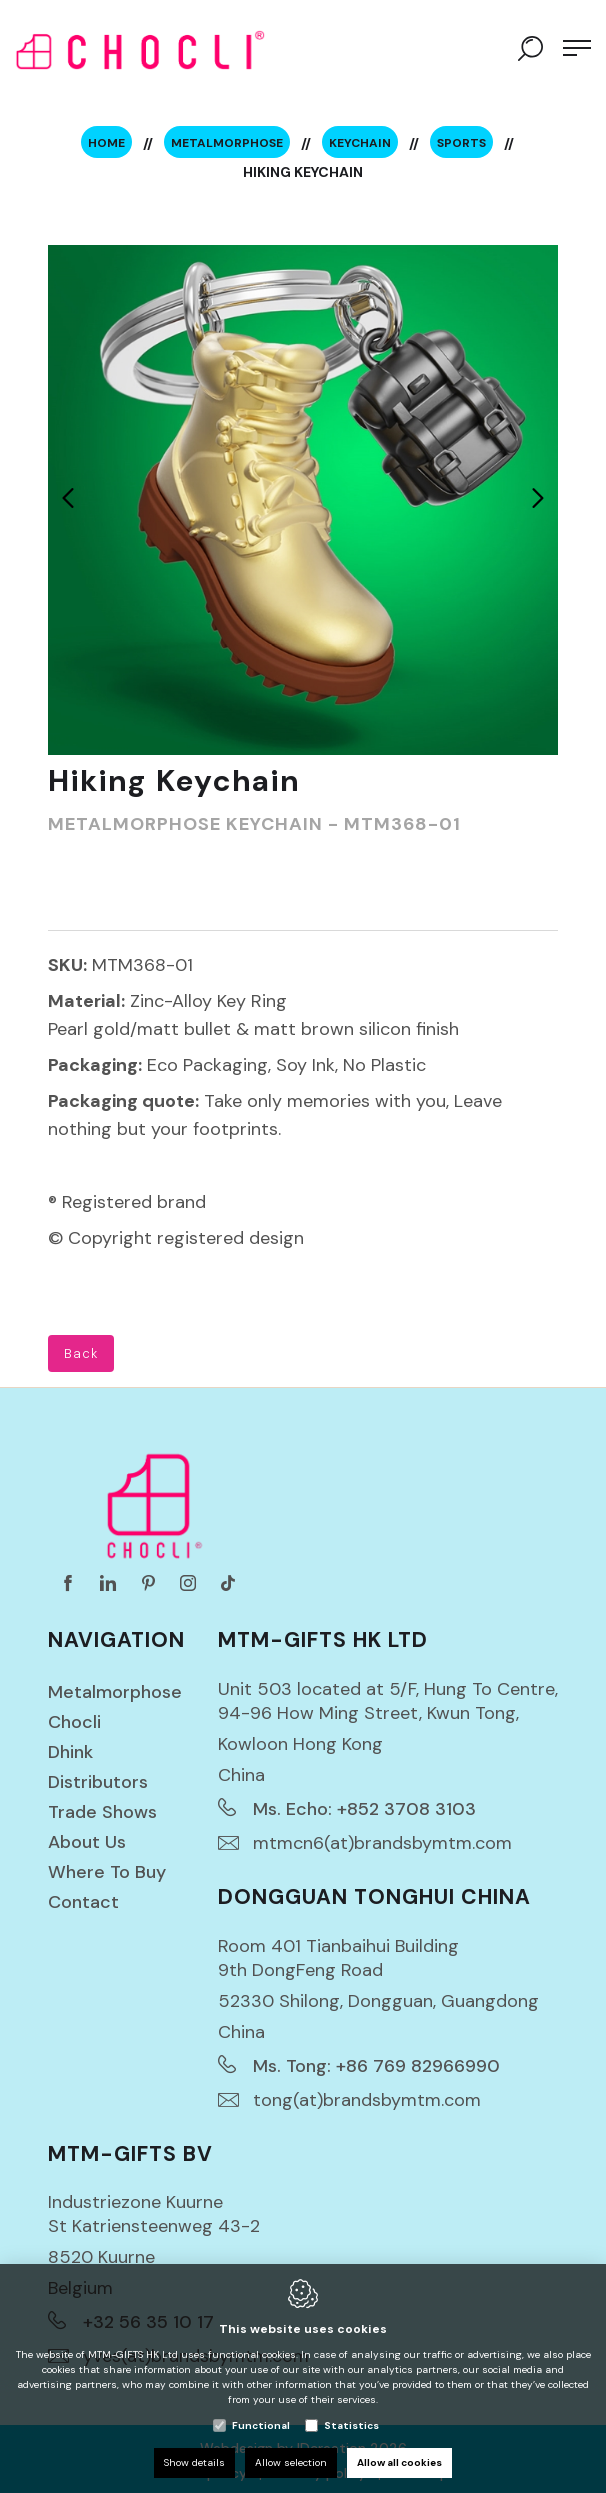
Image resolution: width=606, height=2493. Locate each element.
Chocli (74, 1722)
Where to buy (107, 1872)
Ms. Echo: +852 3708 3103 (364, 1809)
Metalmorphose (115, 1692)
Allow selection (291, 2462)
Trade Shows (102, 1812)
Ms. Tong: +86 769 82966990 (376, 2066)
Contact (83, 1902)
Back (81, 1353)
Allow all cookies (399, 2462)
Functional (261, 2425)
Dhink (70, 1752)
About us (87, 1842)
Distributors (98, 1782)
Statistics (351, 2425)
